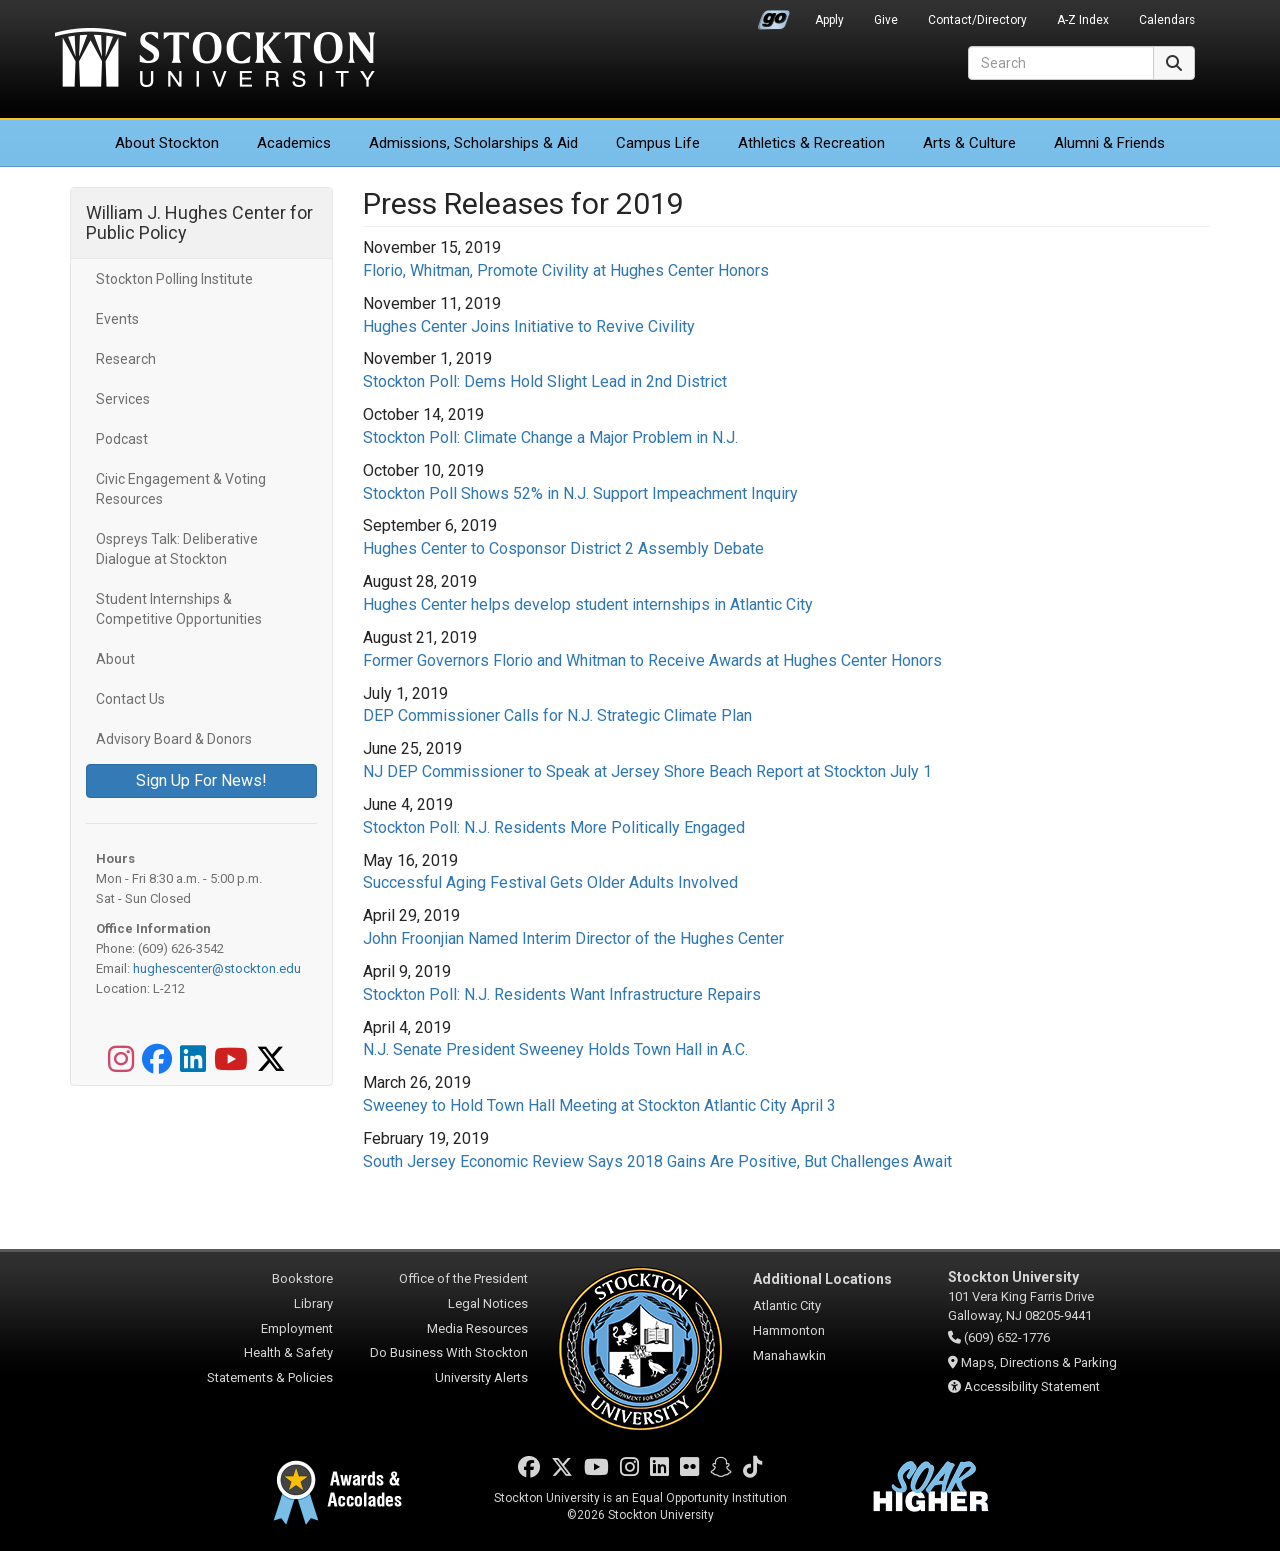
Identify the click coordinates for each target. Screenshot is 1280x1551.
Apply (829, 20)
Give (886, 20)
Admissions (473, 143)
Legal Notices (488, 1303)
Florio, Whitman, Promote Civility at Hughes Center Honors (566, 270)
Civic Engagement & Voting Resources (181, 489)
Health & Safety (288, 1352)
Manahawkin (789, 1355)
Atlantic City (787, 1305)
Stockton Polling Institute (174, 279)
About (167, 143)
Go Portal (774, 15)
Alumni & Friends (1109, 143)
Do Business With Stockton (449, 1352)
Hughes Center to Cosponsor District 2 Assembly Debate (563, 548)
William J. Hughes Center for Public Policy (199, 222)
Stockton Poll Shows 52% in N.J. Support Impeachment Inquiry (580, 493)
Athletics (811, 143)
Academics (294, 143)
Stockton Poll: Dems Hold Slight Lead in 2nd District (545, 381)
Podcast (122, 439)
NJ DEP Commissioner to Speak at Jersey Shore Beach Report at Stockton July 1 (647, 771)
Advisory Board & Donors (174, 739)
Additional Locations (822, 1279)
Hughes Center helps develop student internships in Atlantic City (588, 604)
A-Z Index (1083, 20)
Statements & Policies (270, 1377)
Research (126, 359)
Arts (969, 143)
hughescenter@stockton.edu (217, 968)
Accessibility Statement (1032, 1386)
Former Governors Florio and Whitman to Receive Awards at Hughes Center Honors (652, 660)
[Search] (1061, 63)
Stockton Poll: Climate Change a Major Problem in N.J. (550, 437)
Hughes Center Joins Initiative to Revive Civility (529, 326)
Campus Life (658, 143)
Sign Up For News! (201, 780)
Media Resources (477, 1328)
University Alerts (481, 1377)
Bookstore (302, 1278)
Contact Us (130, 699)
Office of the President (463, 1278)
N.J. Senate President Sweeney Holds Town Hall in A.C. (555, 1049)
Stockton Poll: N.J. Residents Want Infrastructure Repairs (562, 994)
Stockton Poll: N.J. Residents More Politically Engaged (554, 827)
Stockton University (215, 60)
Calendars (1167, 20)
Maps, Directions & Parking (1039, 1362)
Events (117, 319)
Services (123, 399)
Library (313, 1303)
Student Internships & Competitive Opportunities (179, 609)
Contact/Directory (977, 20)
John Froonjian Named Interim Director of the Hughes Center (573, 938)
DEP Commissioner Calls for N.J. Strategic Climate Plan (557, 715)
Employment (297, 1328)
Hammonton (789, 1330)
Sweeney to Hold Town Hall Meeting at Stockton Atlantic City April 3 (599, 1105)
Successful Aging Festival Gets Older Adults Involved (550, 882)
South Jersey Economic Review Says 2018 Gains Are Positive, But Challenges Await (657, 1161)
